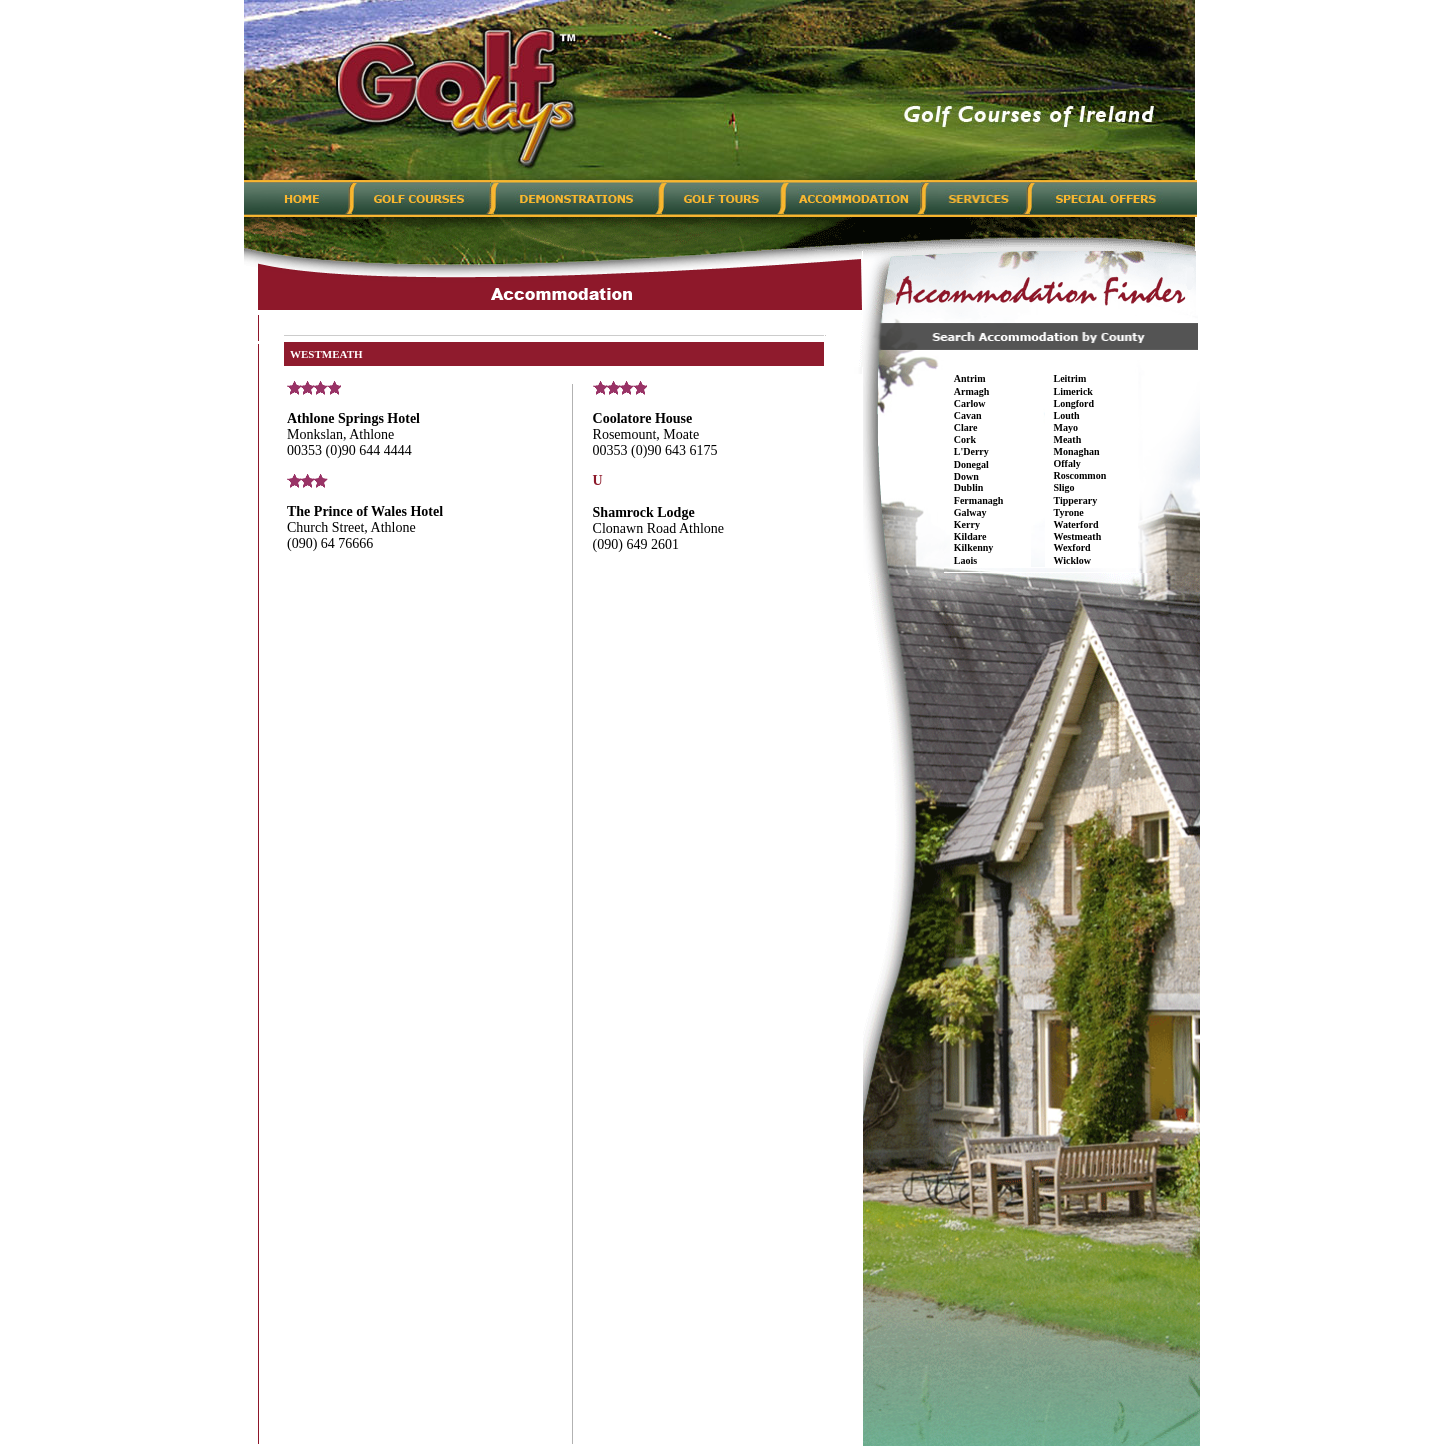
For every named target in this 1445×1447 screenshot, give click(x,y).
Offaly (1066, 463)
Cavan (968, 415)
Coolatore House (643, 418)
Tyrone (1068, 512)
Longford (1073, 403)
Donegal (971, 464)
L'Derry (971, 451)
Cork (965, 439)
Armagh (972, 391)
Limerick (1072, 391)
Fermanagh (978, 500)
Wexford (1071, 547)
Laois (965, 560)
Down (966, 476)
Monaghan (1076, 451)
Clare (966, 427)
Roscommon (1079, 475)
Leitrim (1069, 378)
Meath (1067, 439)
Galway (970, 512)
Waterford (1075, 524)
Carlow (970, 403)
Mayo (1065, 427)
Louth (1066, 415)
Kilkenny (973, 547)
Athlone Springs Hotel (353, 418)
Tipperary (1075, 500)
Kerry (967, 524)
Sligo (1063, 487)
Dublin (968, 487)
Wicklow (1072, 560)
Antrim (970, 378)
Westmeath (1077, 536)
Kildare (970, 536)
